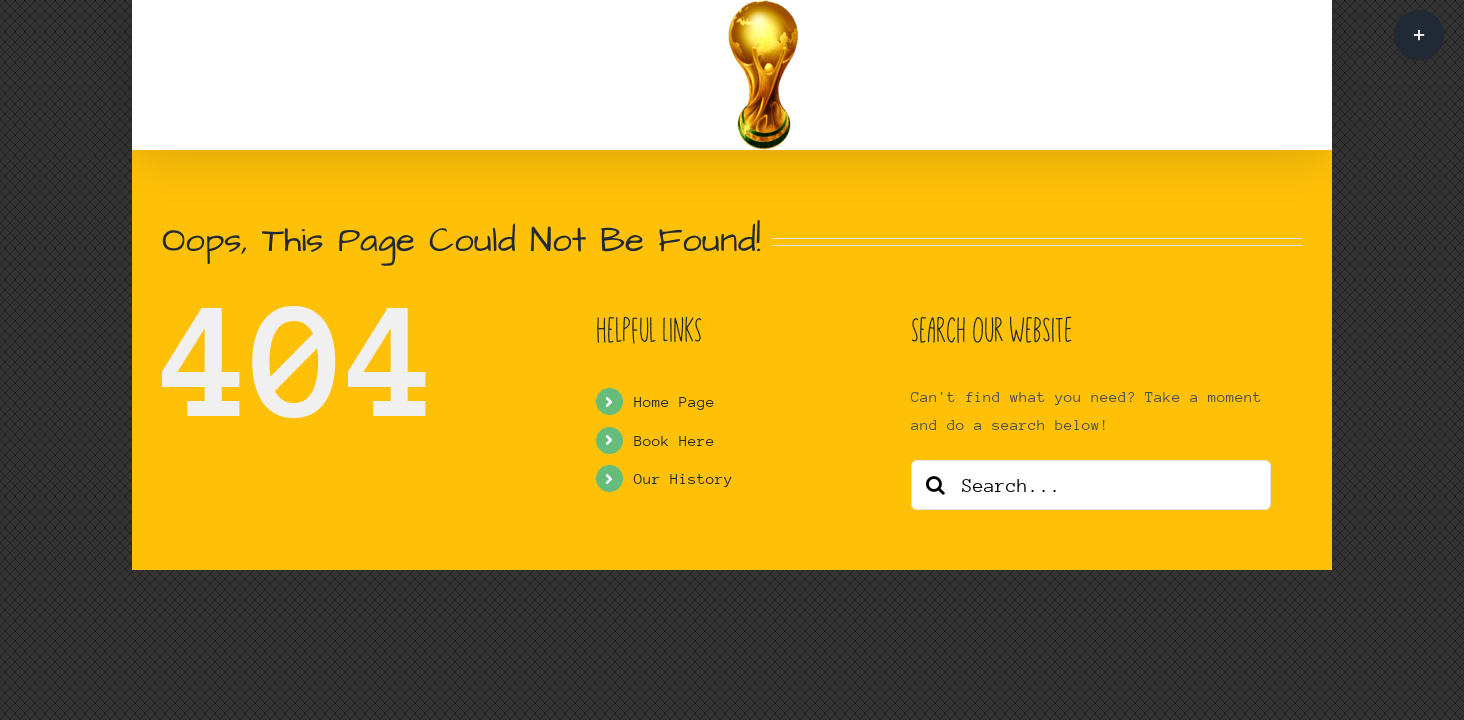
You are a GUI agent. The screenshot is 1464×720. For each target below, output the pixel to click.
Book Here (674, 440)
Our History (683, 478)
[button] (999, 75)
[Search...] (1091, 485)
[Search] (936, 485)
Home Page (674, 401)
